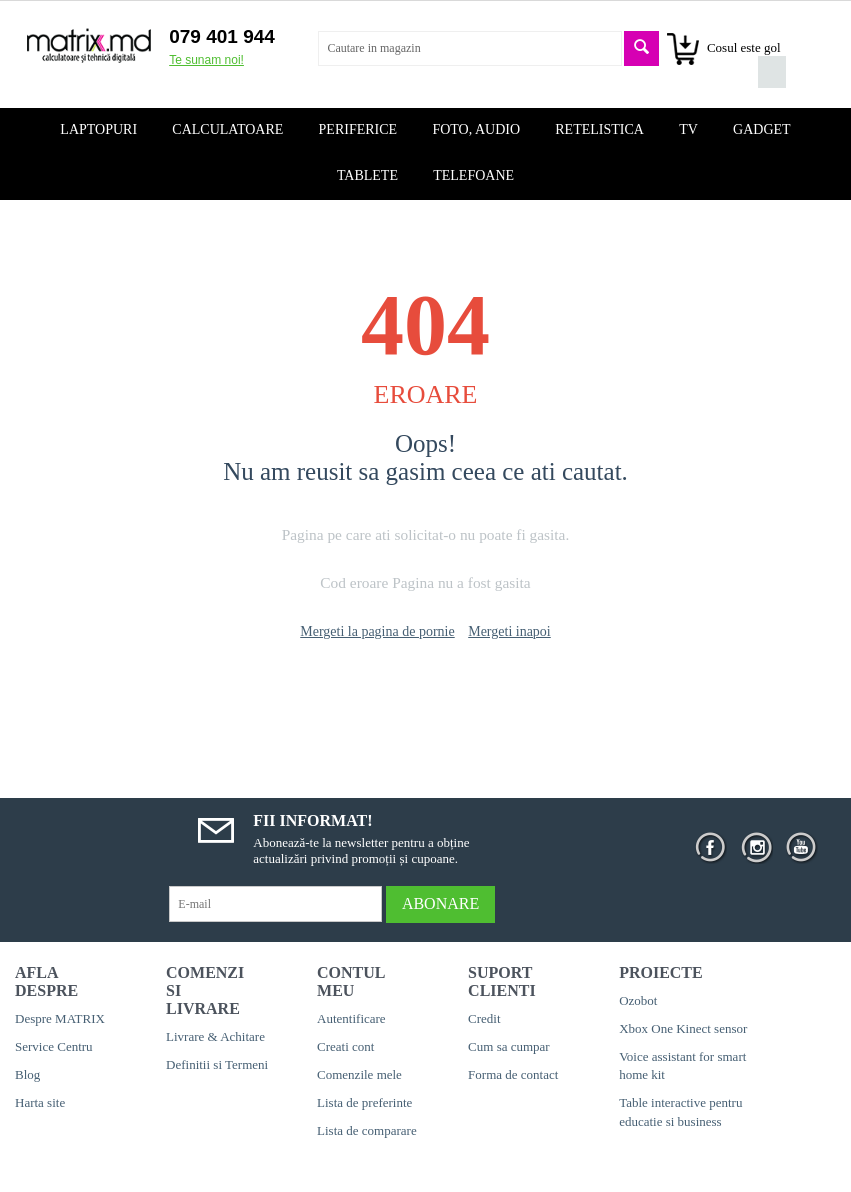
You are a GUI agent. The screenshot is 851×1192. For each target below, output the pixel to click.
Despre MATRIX (60, 1018)
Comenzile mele (359, 1074)
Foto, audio (476, 129)
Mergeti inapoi (509, 631)
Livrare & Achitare (215, 1036)
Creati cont (345, 1046)
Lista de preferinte (364, 1102)
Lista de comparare (367, 1130)
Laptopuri (98, 129)
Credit (484, 1018)
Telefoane (473, 175)
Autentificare (351, 1018)
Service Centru (54, 1046)
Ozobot (638, 1000)
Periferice (358, 129)
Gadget (762, 129)
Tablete (367, 175)
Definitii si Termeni (217, 1064)
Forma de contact (513, 1074)
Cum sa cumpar (509, 1046)
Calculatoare (227, 129)
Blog (27, 1074)
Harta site (40, 1102)
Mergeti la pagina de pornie (377, 631)
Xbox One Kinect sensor (683, 1028)
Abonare (440, 903)
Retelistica (599, 129)
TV (688, 129)
